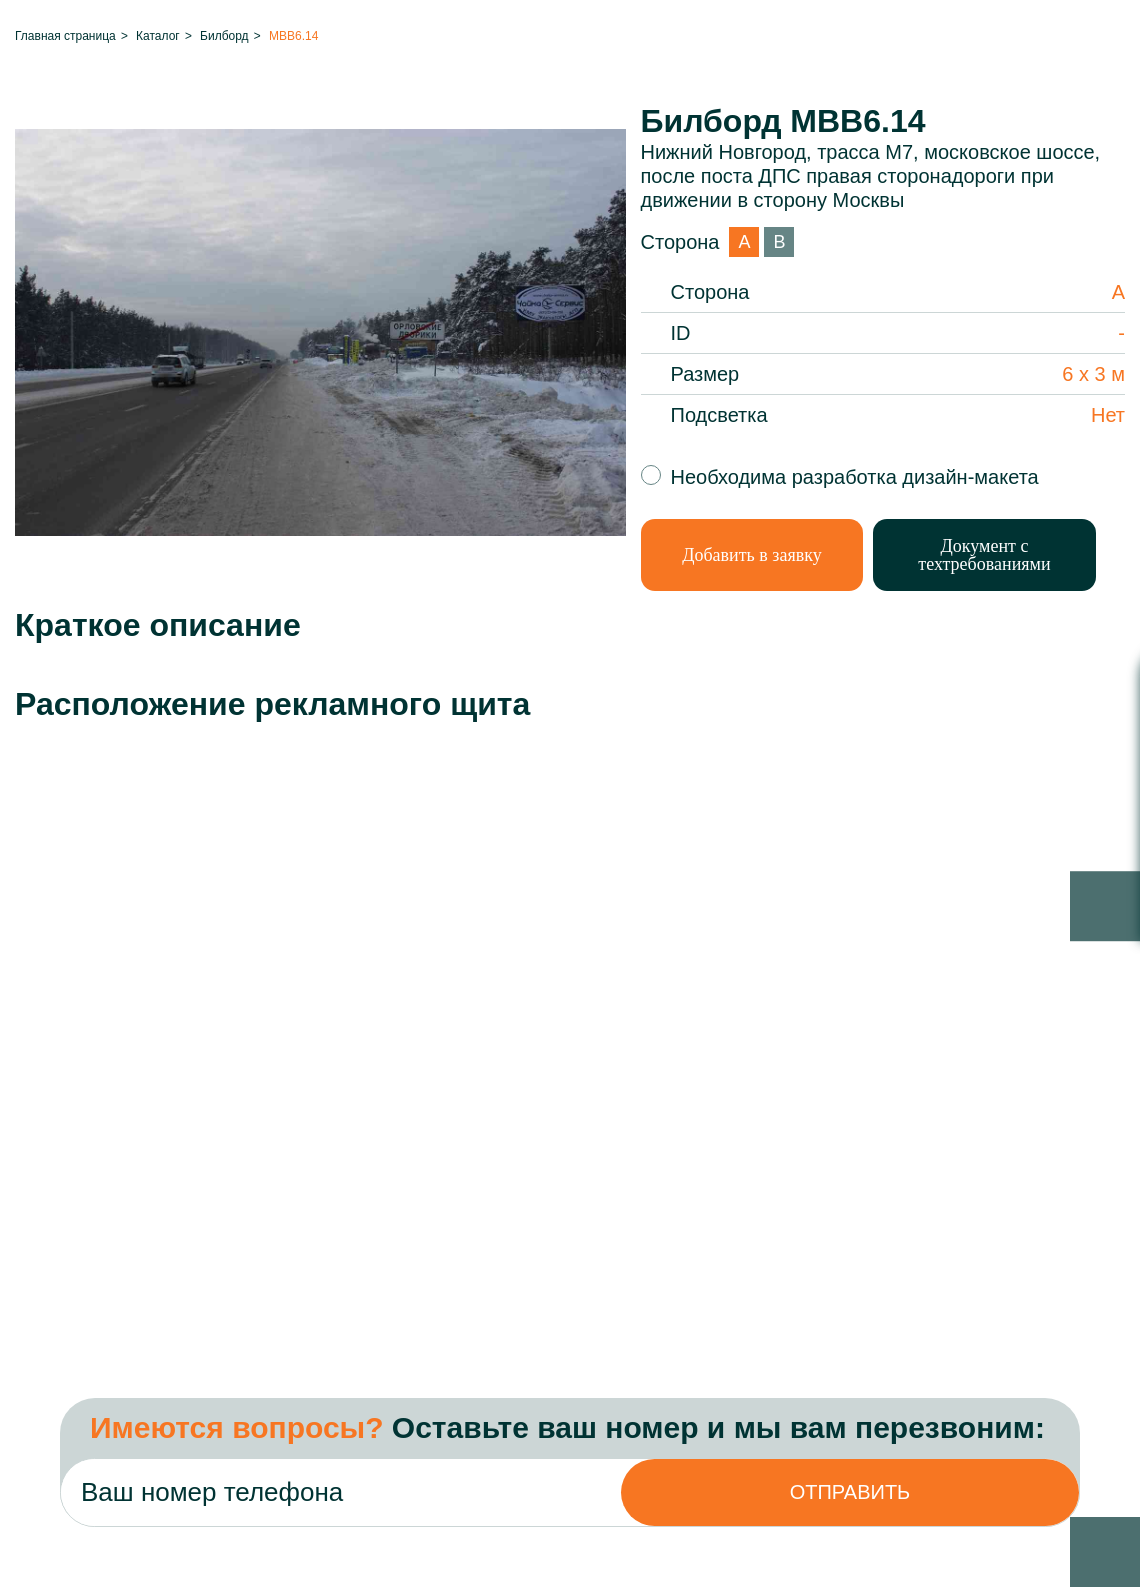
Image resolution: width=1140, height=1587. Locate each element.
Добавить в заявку (752, 555)
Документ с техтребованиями (984, 555)
